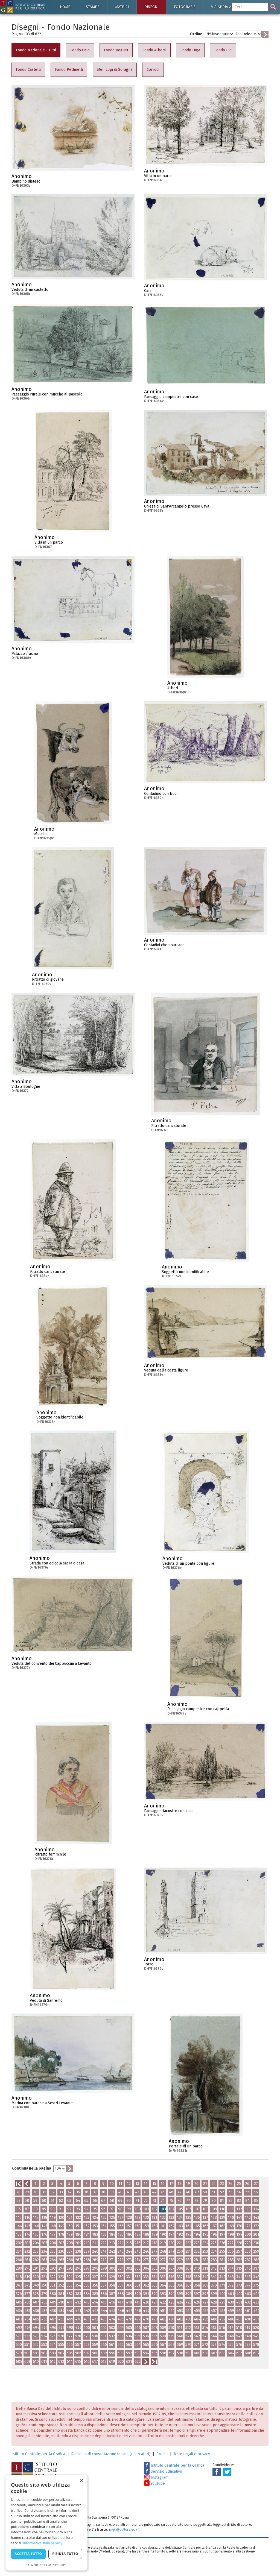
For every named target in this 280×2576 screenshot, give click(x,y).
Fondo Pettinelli (69, 69)
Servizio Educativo (163, 2471)
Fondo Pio (223, 50)
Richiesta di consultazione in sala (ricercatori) (110, 2454)
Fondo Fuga (190, 50)
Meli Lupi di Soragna (114, 69)
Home (65, 6)
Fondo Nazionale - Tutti (36, 50)
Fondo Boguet (116, 50)
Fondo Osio (80, 50)
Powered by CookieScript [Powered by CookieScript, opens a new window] (47, 2565)
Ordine (196, 34)
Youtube (154, 2483)
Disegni (151, 6)
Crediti (162, 2454)
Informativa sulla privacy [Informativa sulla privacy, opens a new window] (42, 2543)
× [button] (81, 2481)
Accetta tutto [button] (28, 2553)
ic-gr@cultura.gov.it (124, 2529)
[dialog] (46, 2523)
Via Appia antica (226, 6)
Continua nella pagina (31, 2168)
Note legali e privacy (192, 2454)
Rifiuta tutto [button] (65, 2553)
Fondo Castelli (28, 69)
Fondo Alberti (154, 50)
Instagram (156, 2477)
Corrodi (153, 69)
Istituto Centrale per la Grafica (38, 2454)
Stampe (93, 6)
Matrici (122, 6)
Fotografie (185, 6)
